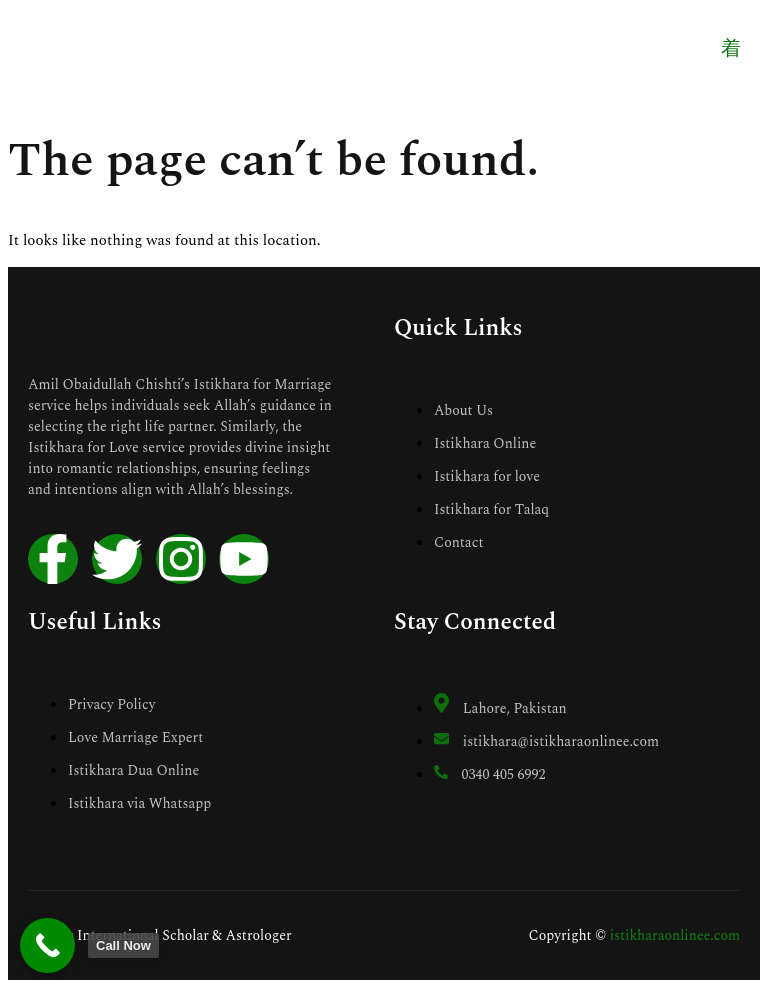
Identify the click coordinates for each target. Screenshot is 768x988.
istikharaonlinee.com (675, 935)
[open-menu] (730, 50)
